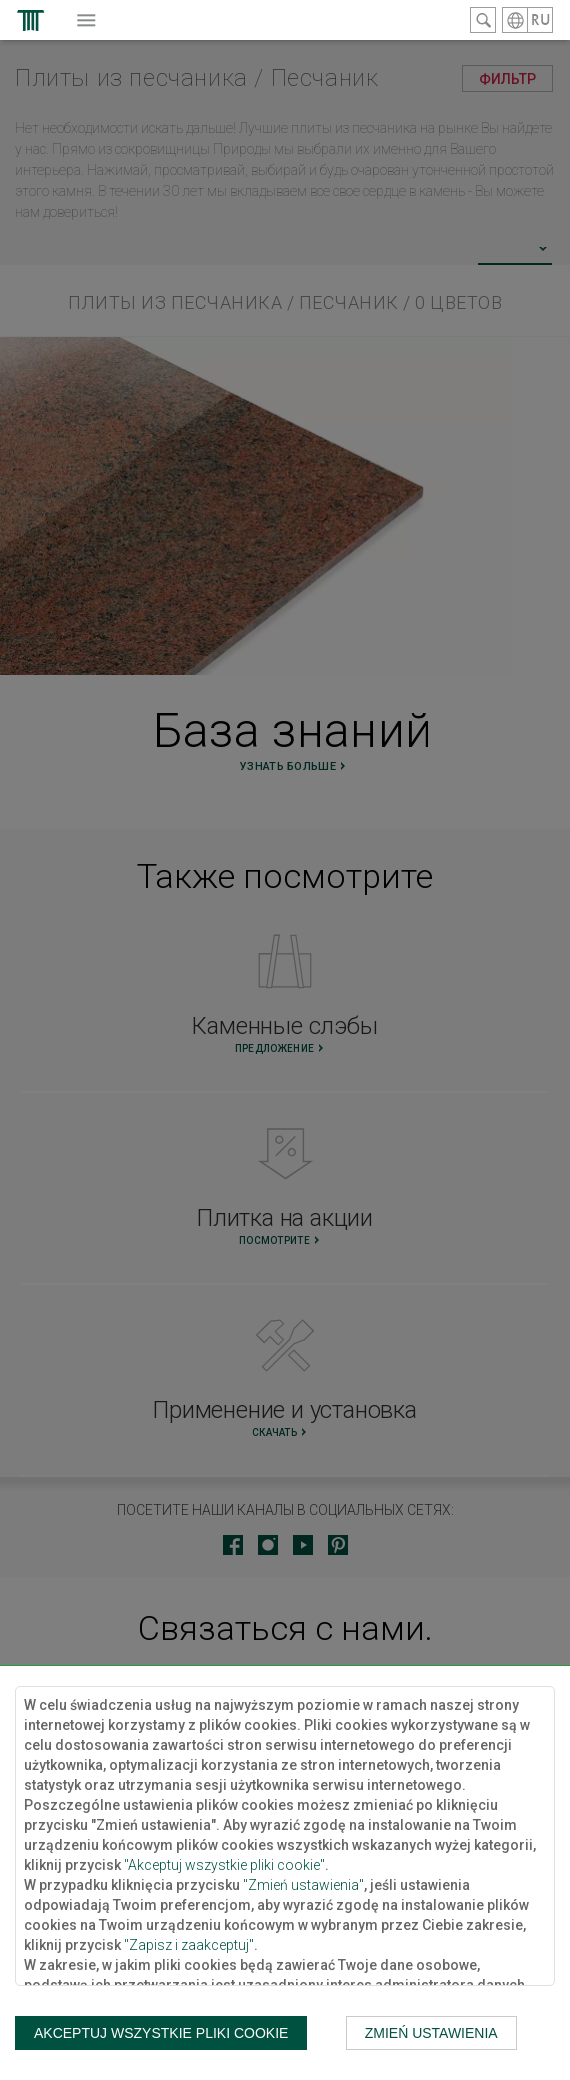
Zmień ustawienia (431, 2033)
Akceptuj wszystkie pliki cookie (161, 2033)
